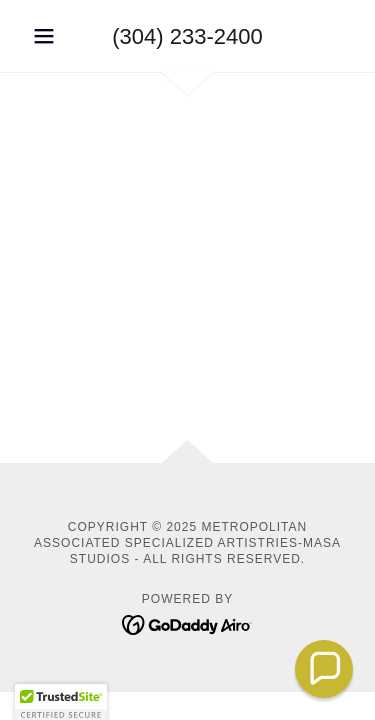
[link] (187, 623)
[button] (48, 36)
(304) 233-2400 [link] (187, 36)
